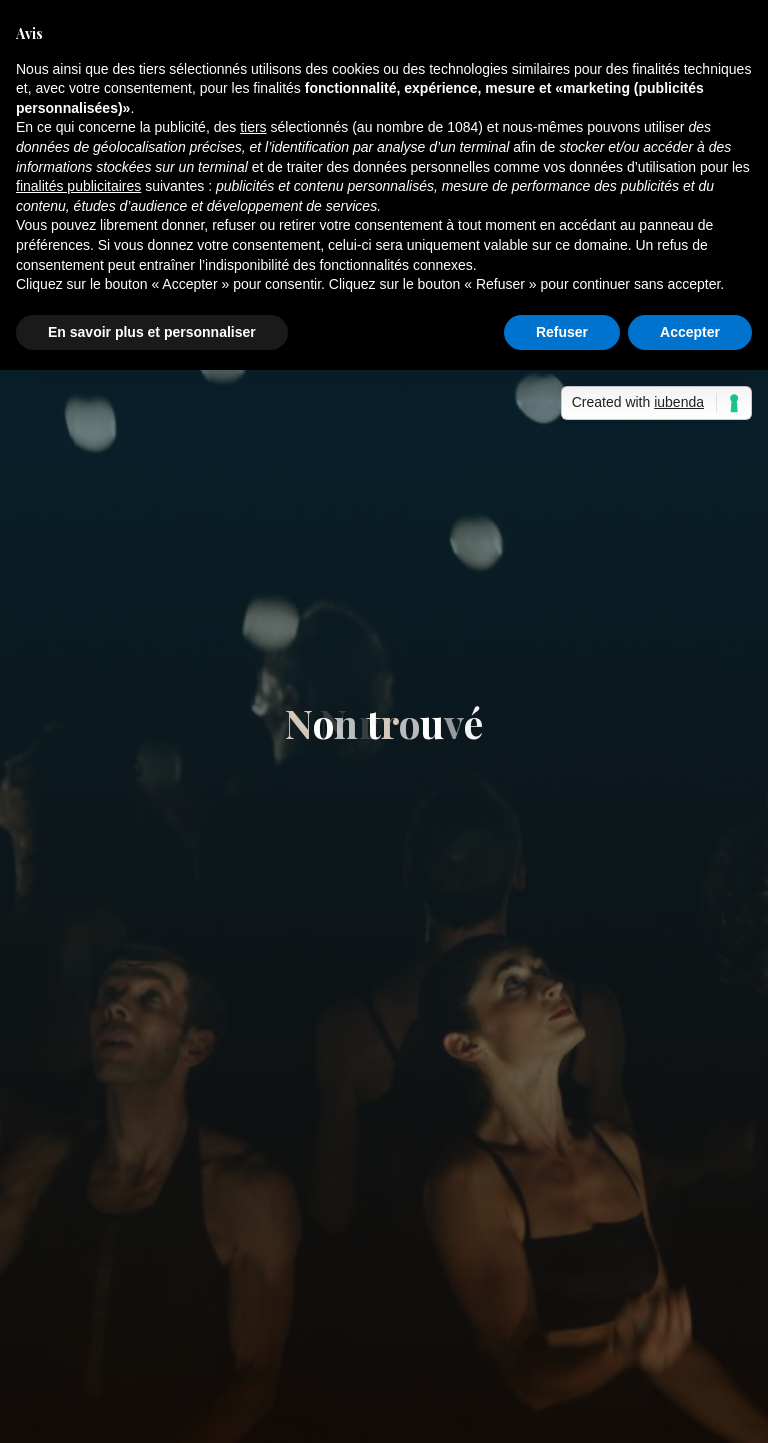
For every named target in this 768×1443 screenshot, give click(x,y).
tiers (253, 127)
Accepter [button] (690, 332)
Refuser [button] (562, 332)
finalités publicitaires (78, 186)
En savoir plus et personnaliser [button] (152, 332)
